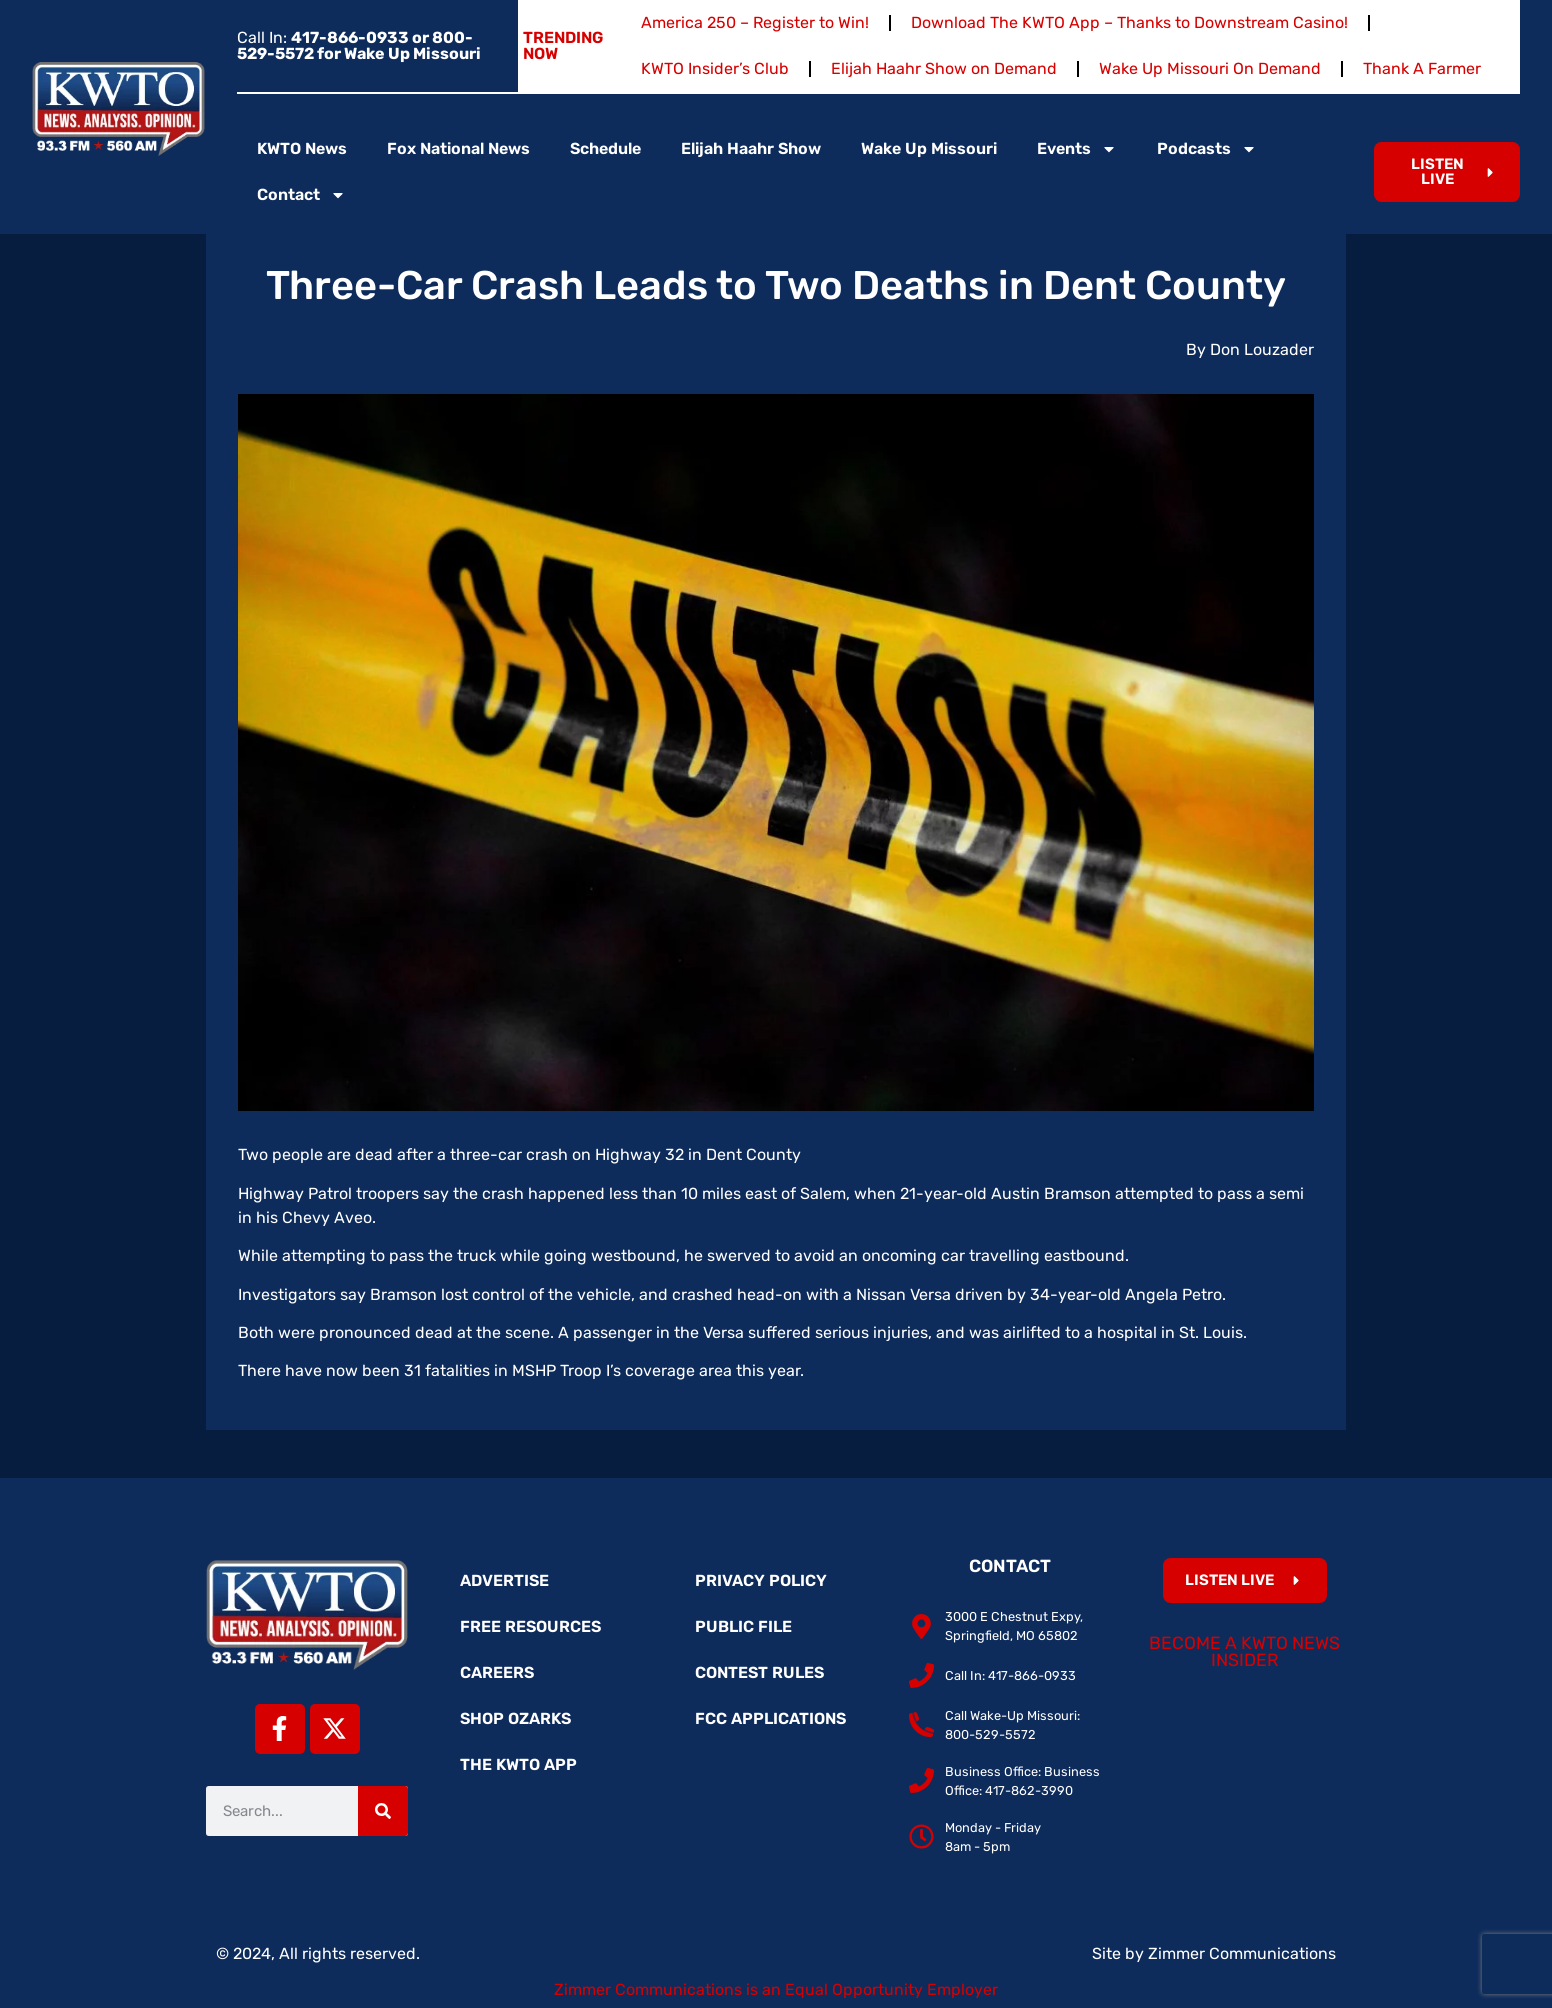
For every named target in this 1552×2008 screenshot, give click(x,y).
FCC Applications (770, 1718)
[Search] (383, 1811)
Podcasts (1207, 149)
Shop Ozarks (515, 1718)
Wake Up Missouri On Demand (1210, 68)
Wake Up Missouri (929, 148)
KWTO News (302, 148)
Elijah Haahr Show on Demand (944, 68)
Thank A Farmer (1422, 68)
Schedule (605, 148)
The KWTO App (518, 1764)
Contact (301, 195)
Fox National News (458, 148)
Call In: (359, 45)
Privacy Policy (761, 1580)
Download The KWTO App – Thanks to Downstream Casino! (1129, 22)
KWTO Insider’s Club (715, 68)
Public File (743, 1626)
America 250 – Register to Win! (755, 22)
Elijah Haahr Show (751, 148)
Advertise (504, 1580)
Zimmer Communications (1242, 1953)
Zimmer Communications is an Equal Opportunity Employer (776, 1989)
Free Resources (530, 1626)
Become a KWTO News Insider (1244, 1652)
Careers (497, 1672)
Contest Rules (759, 1672)
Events (1077, 149)
